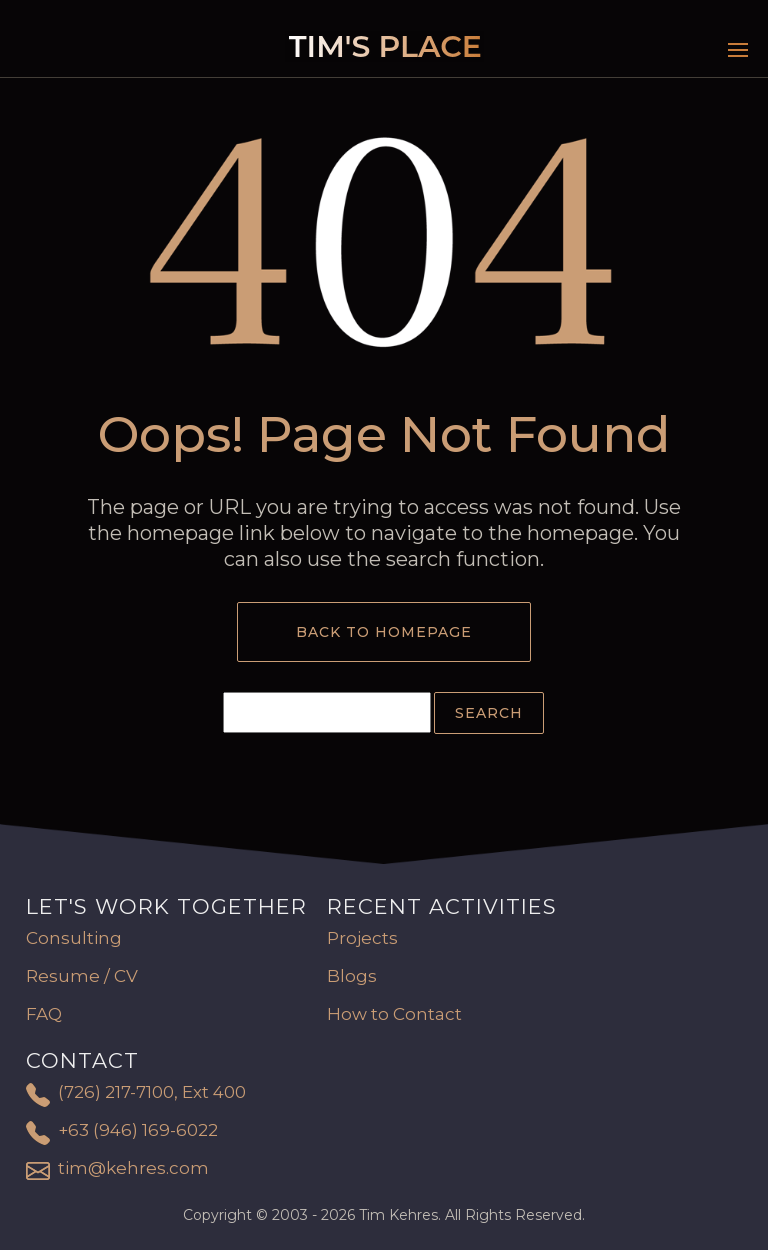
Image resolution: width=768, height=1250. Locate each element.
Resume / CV (82, 976)
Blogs (352, 976)
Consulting (74, 938)
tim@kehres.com (133, 1168)
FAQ (44, 1014)
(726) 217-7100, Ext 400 (152, 1092)
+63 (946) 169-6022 (138, 1130)
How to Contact (394, 1014)
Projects (362, 938)
